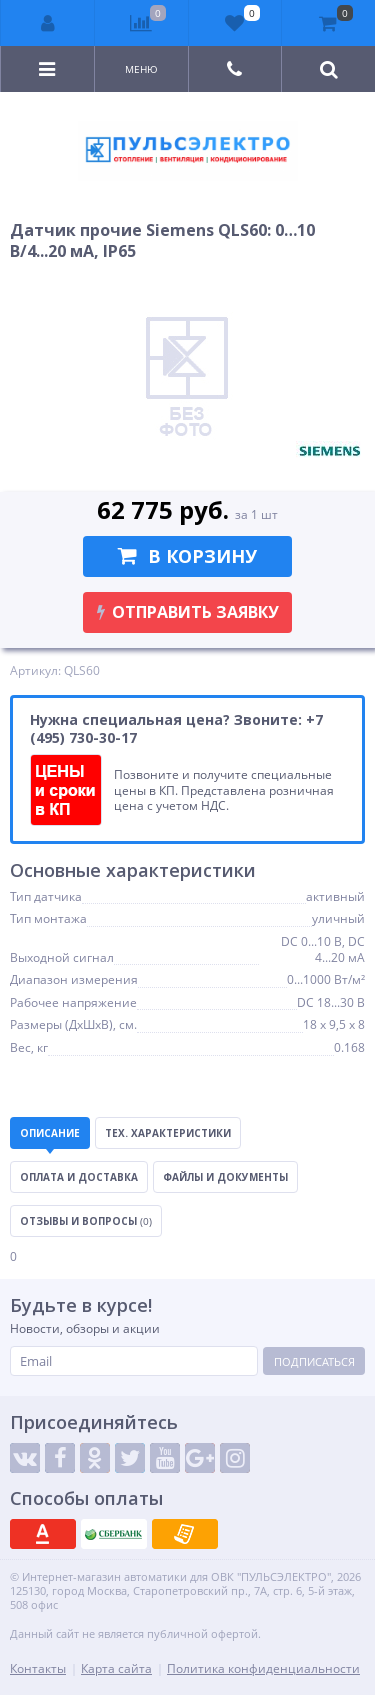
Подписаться (314, 1361)
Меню (141, 69)
